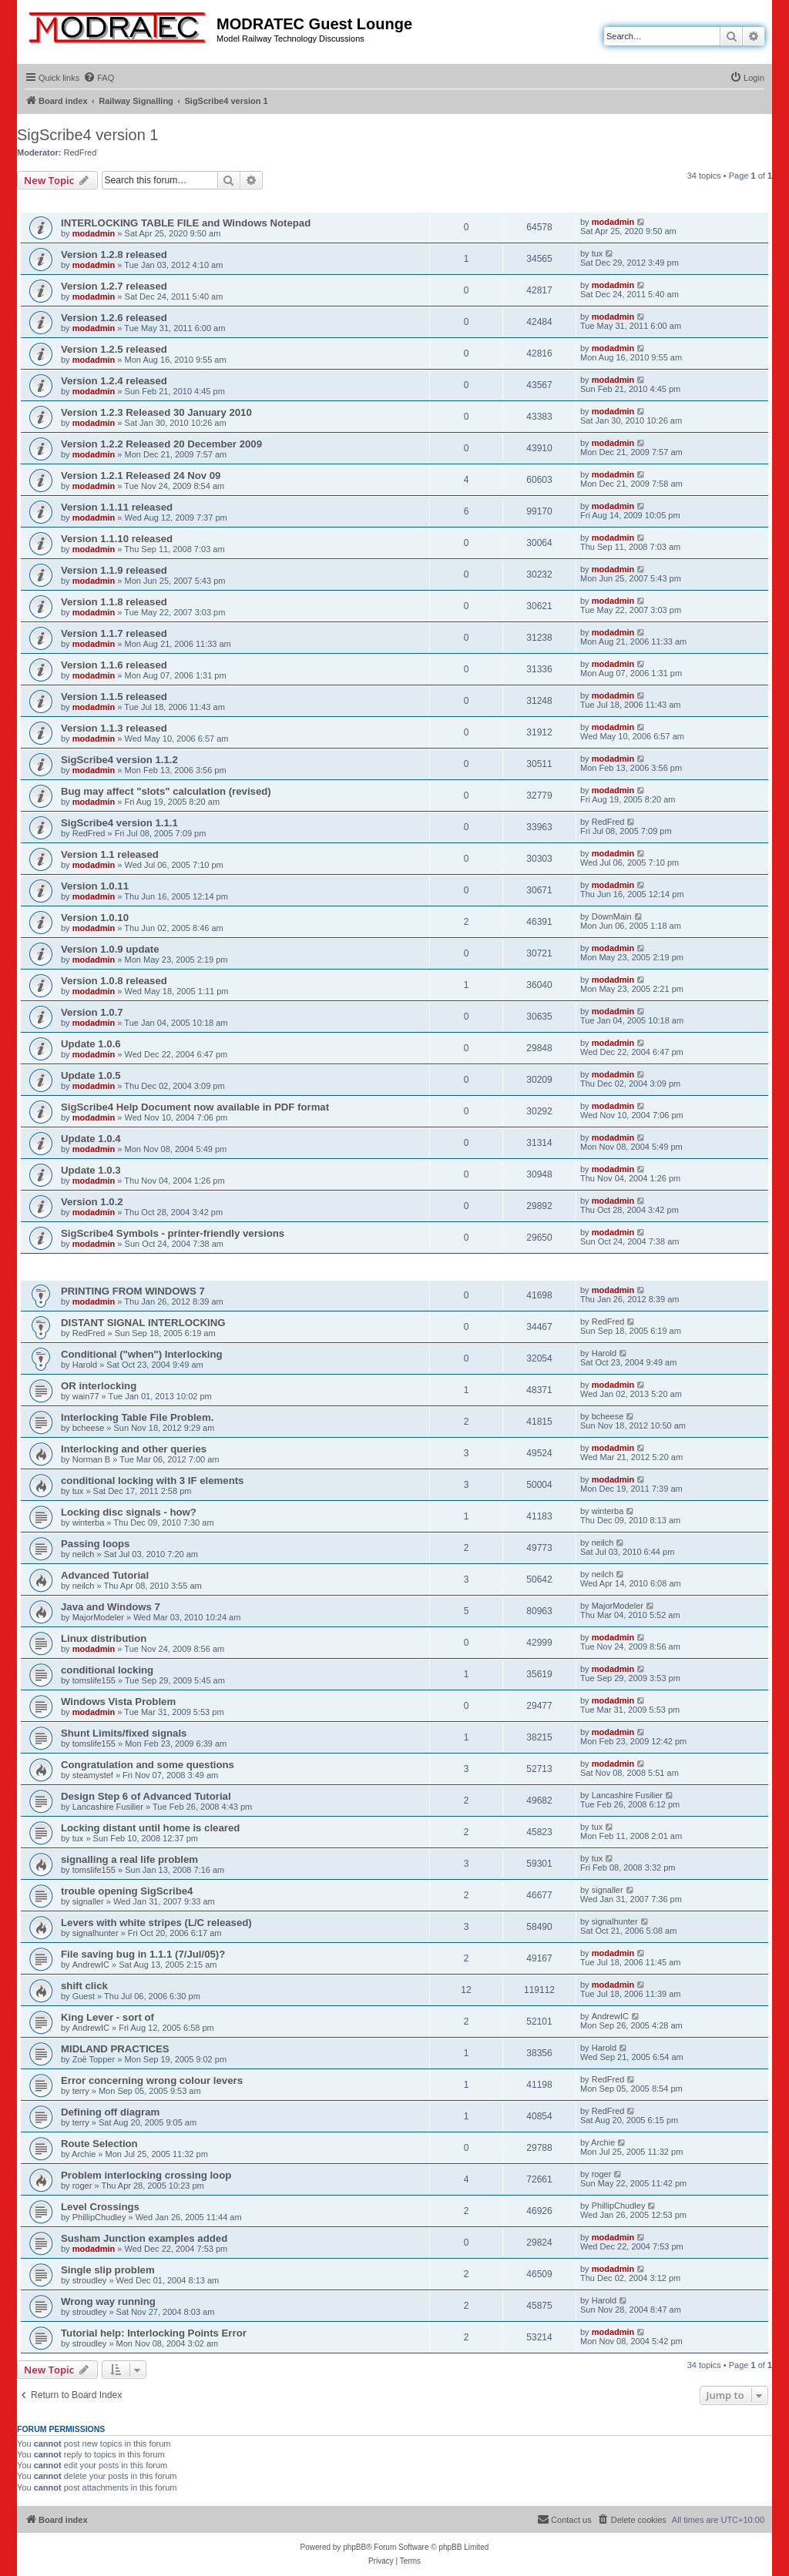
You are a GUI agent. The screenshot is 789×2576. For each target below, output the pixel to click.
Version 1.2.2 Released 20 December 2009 (161, 444)
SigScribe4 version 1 (87, 134)
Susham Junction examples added (144, 2238)
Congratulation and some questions (147, 1764)
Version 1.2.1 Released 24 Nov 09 (140, 475)
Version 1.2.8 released (114, 254)
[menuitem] (98, 78)
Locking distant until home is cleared (150, 1828)
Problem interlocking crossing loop (146, 2175)
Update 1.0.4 (91, 1138)
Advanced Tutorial (105, 1575)
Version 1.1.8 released (114, 602)
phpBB (354, 2547)
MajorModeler (98, 1617)
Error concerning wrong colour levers (152, 2080)
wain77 (85, 1396)
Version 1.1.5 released (114, 696)
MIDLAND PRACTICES (115, 2049)
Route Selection (99, 2143)
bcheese (88, 1427)
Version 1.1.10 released (117, 538)
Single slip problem (108, 2270)
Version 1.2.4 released (114, 381)
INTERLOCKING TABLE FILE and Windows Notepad (186, 223)
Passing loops (95, 1543)
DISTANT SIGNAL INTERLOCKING (143, 1322)
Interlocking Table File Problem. (137, 1417)
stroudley (89, 2280)
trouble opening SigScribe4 (127, 1891)
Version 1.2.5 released (114, 349)
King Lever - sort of (107, 2017)
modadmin (94, 233)
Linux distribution (103, 1638)
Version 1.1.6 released (114, 665)
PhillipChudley (99, 2217)
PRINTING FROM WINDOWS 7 (133, 1291)
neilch (83, 1554)
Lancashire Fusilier (107, 1806)
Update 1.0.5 (91, 1075)
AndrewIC (90, 1964)
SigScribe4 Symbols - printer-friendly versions (172, 1233)
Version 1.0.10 (95, 917)
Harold (84, 1364)
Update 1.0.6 (91, 1044)
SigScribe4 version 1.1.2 (119, 759)
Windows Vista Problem (118, 1701)
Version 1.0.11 (95, 886)
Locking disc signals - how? (128, 1512)
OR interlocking (98, 1386)
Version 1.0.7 (92, 1012)
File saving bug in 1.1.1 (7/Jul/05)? (143, 1954)
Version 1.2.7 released (114, 286)
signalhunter (95, 1933)
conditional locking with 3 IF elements (152, 1480)
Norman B (91, 1459)
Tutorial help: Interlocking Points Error (154, 2333)
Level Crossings (100, 2207)
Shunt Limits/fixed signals (123, 1733)
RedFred (80, 152)
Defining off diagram (110, 2112)
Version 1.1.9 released (114, 570)
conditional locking (107, 1670)
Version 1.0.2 (92, 1202)
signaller (88, 1901)
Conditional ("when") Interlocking (142, 1354)
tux (597, 253)
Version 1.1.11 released (117, 507)
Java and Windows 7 (110, 1607)
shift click (84, 1985)
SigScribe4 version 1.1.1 (119, 823)
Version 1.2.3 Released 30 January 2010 (156, 412)
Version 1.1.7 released (114, 633)
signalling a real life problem (129, 1859)
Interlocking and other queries (133, 1449)
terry (80, 2090)
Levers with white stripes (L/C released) (156, 1922)
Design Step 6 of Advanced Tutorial (146, 1796)
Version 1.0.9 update (110, 949)
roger (82, 2185)
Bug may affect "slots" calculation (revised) (166, 791)
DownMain (612, 916)
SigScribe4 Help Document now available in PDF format (195, 1107)
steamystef (92, 1775)
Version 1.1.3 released (114, 728)
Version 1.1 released (110, 854)
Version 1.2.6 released (114, 317)
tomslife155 (94, 1680)
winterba (88, 1522)
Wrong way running (108, 2301)
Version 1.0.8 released (114, 981)
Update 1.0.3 (91, 1170)
